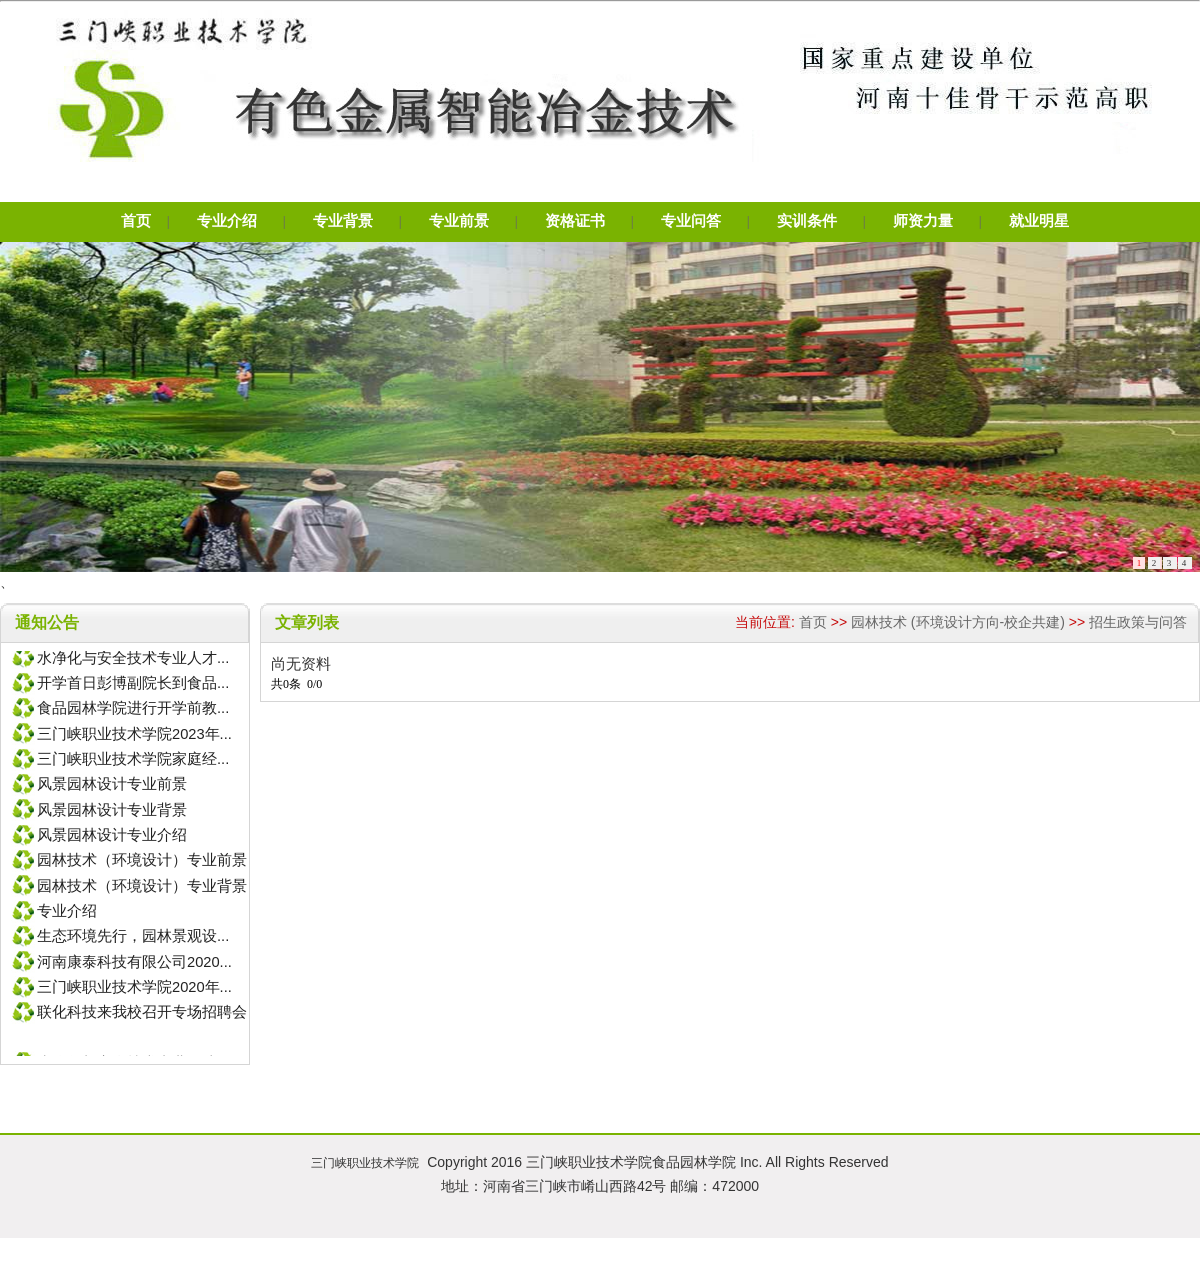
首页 (813, 622)
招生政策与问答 (1138, 622)
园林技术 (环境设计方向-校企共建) (958, 622)
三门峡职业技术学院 (365, 1163)
